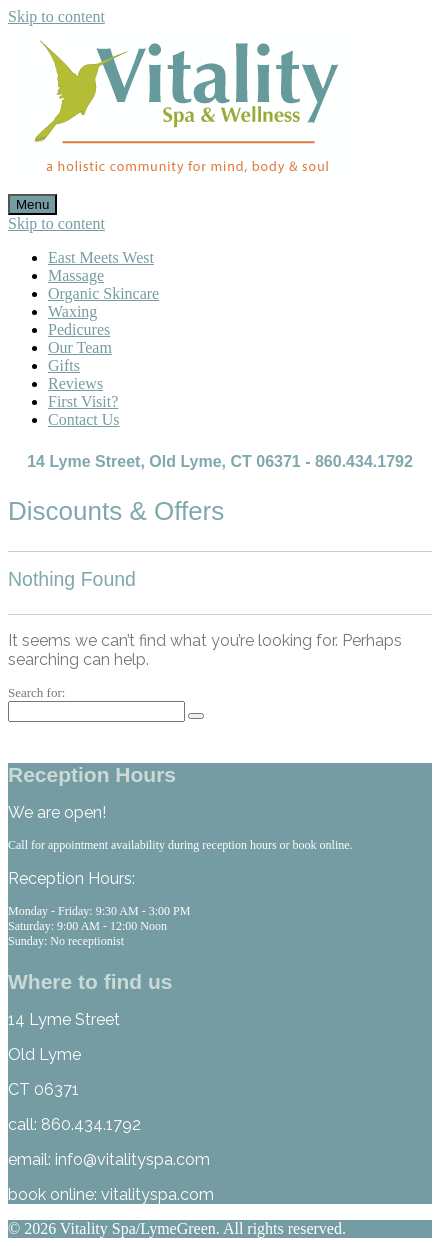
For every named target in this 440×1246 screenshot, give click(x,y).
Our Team (80, 347)
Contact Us (84, 419)
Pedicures (79, 329)
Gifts (64, 365)
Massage (76, 275)
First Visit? (83, 401)
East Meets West (101, 257)
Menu (32, 204)
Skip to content (56, 16)
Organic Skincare (103, 293)
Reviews (75, 383)
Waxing (72, 311)
